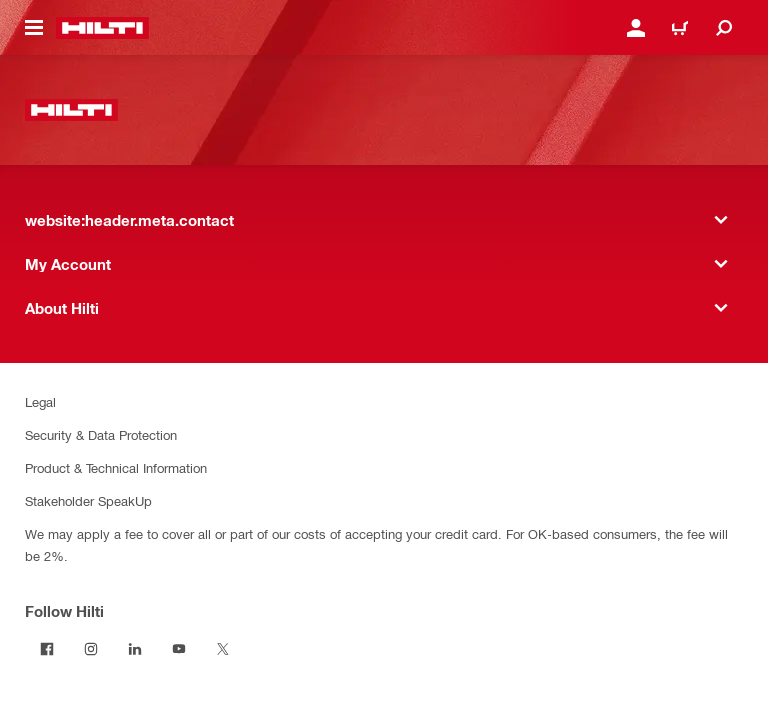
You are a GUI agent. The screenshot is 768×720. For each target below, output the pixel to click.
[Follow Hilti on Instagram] (91, 649)
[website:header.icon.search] (724, 28)
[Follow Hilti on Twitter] (223, 649)
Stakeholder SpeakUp (88, 500)
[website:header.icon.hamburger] (34, 28)
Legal (40, 401)
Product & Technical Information (116, 467)
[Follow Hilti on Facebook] (47, 649)
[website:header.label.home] (102, 28)
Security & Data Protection (101, 434)
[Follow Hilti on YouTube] (179, 649)
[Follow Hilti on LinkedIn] (135, 649)
